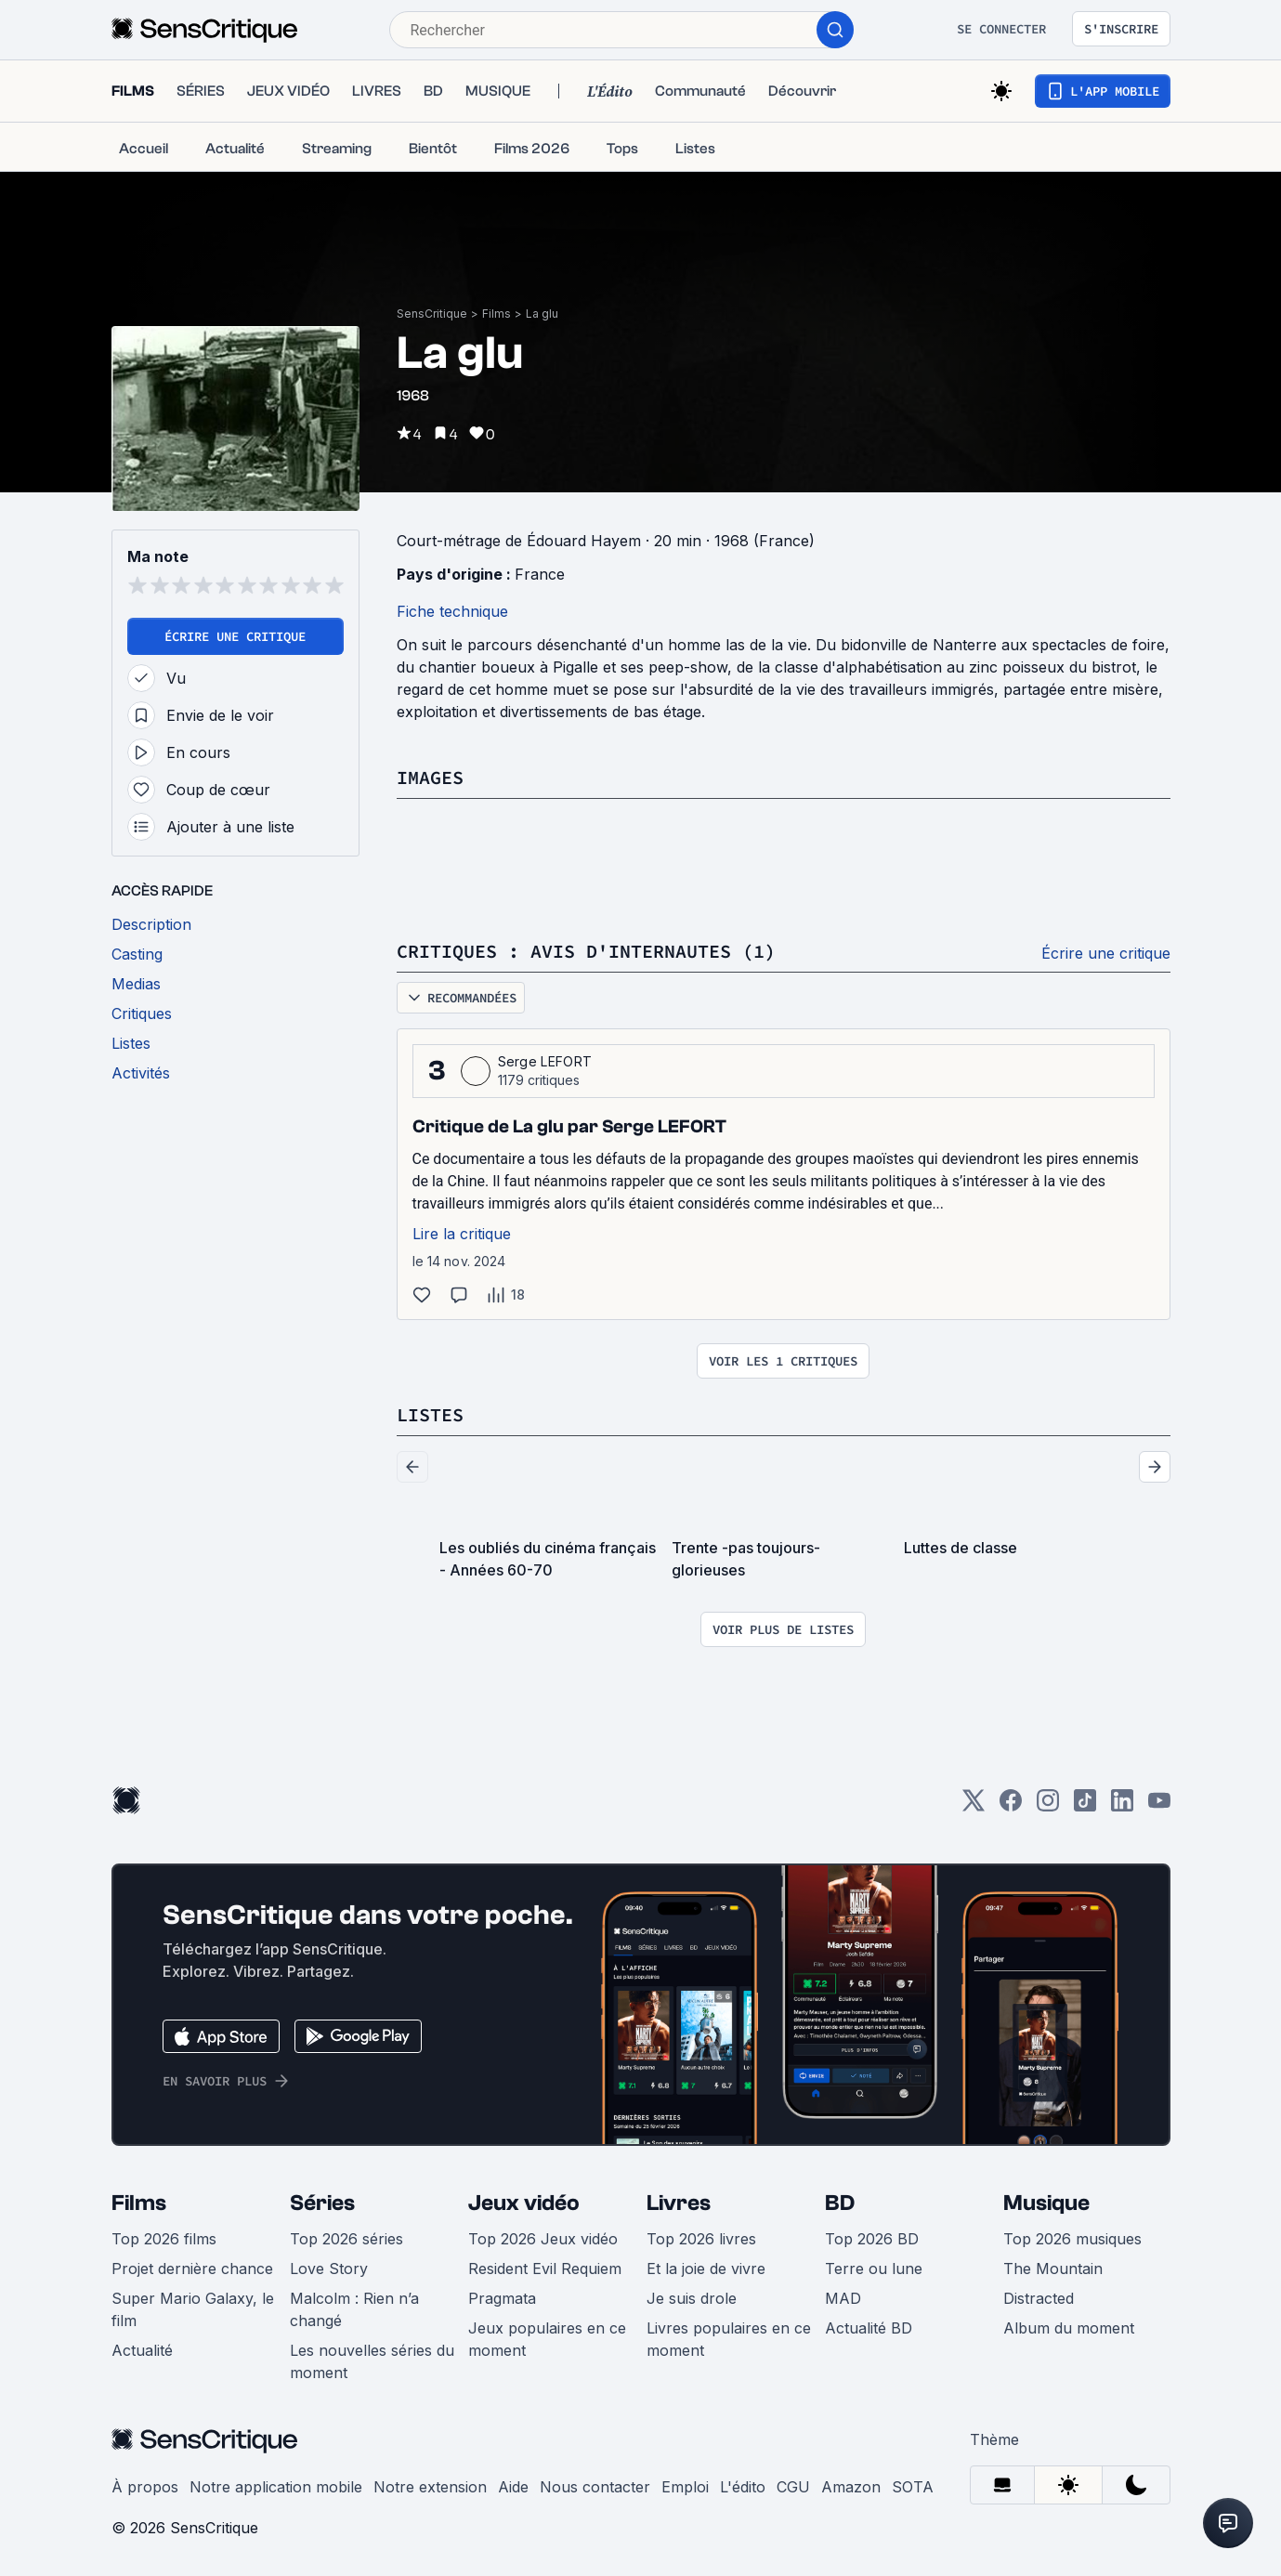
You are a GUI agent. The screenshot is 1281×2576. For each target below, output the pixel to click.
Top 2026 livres (701, 2238)
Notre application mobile (276, 2487)
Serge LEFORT (545, 1061)
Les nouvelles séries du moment (372, 2361)
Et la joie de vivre (706, 2268)
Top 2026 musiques (1072, 2238)
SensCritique (432, 313)
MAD (843, 2298)
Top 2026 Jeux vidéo (543, 2238)
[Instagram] (1048, 1806)
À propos (144, 2487)
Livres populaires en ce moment (729, 2339)
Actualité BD (868, 2328)
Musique (1046, 2203)
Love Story (329, 2268)
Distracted (1038, 2298)
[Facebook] (1011, 1806)
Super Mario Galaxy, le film (192, 2309)
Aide (513, 2487)
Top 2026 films (163, 2238)
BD (840, 2203)
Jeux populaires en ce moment (547, 2339)
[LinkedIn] (1122, 1806)
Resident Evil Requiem (544, 2268)
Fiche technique (452, 611)
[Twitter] (973, 1806)
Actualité (142, 2350)
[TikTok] (1085, 1806)
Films (496, 313)
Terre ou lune (873, 2268)
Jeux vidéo (524, 2203)
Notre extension (430, 2487)
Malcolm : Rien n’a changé (354, 2309)
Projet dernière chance (192, 2268)
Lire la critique (461, 1233)
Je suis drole (692, 2298)
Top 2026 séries (346, 2238)
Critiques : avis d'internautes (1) (586, 950)
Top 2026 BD (872, 2238)
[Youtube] (1159, 1806)
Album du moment (1068, 2328)
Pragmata (502, 2298)
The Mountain (1053, 2268)
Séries (322, 2203)
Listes (430, 1414)
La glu (542, 313)
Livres (679, 2203)
